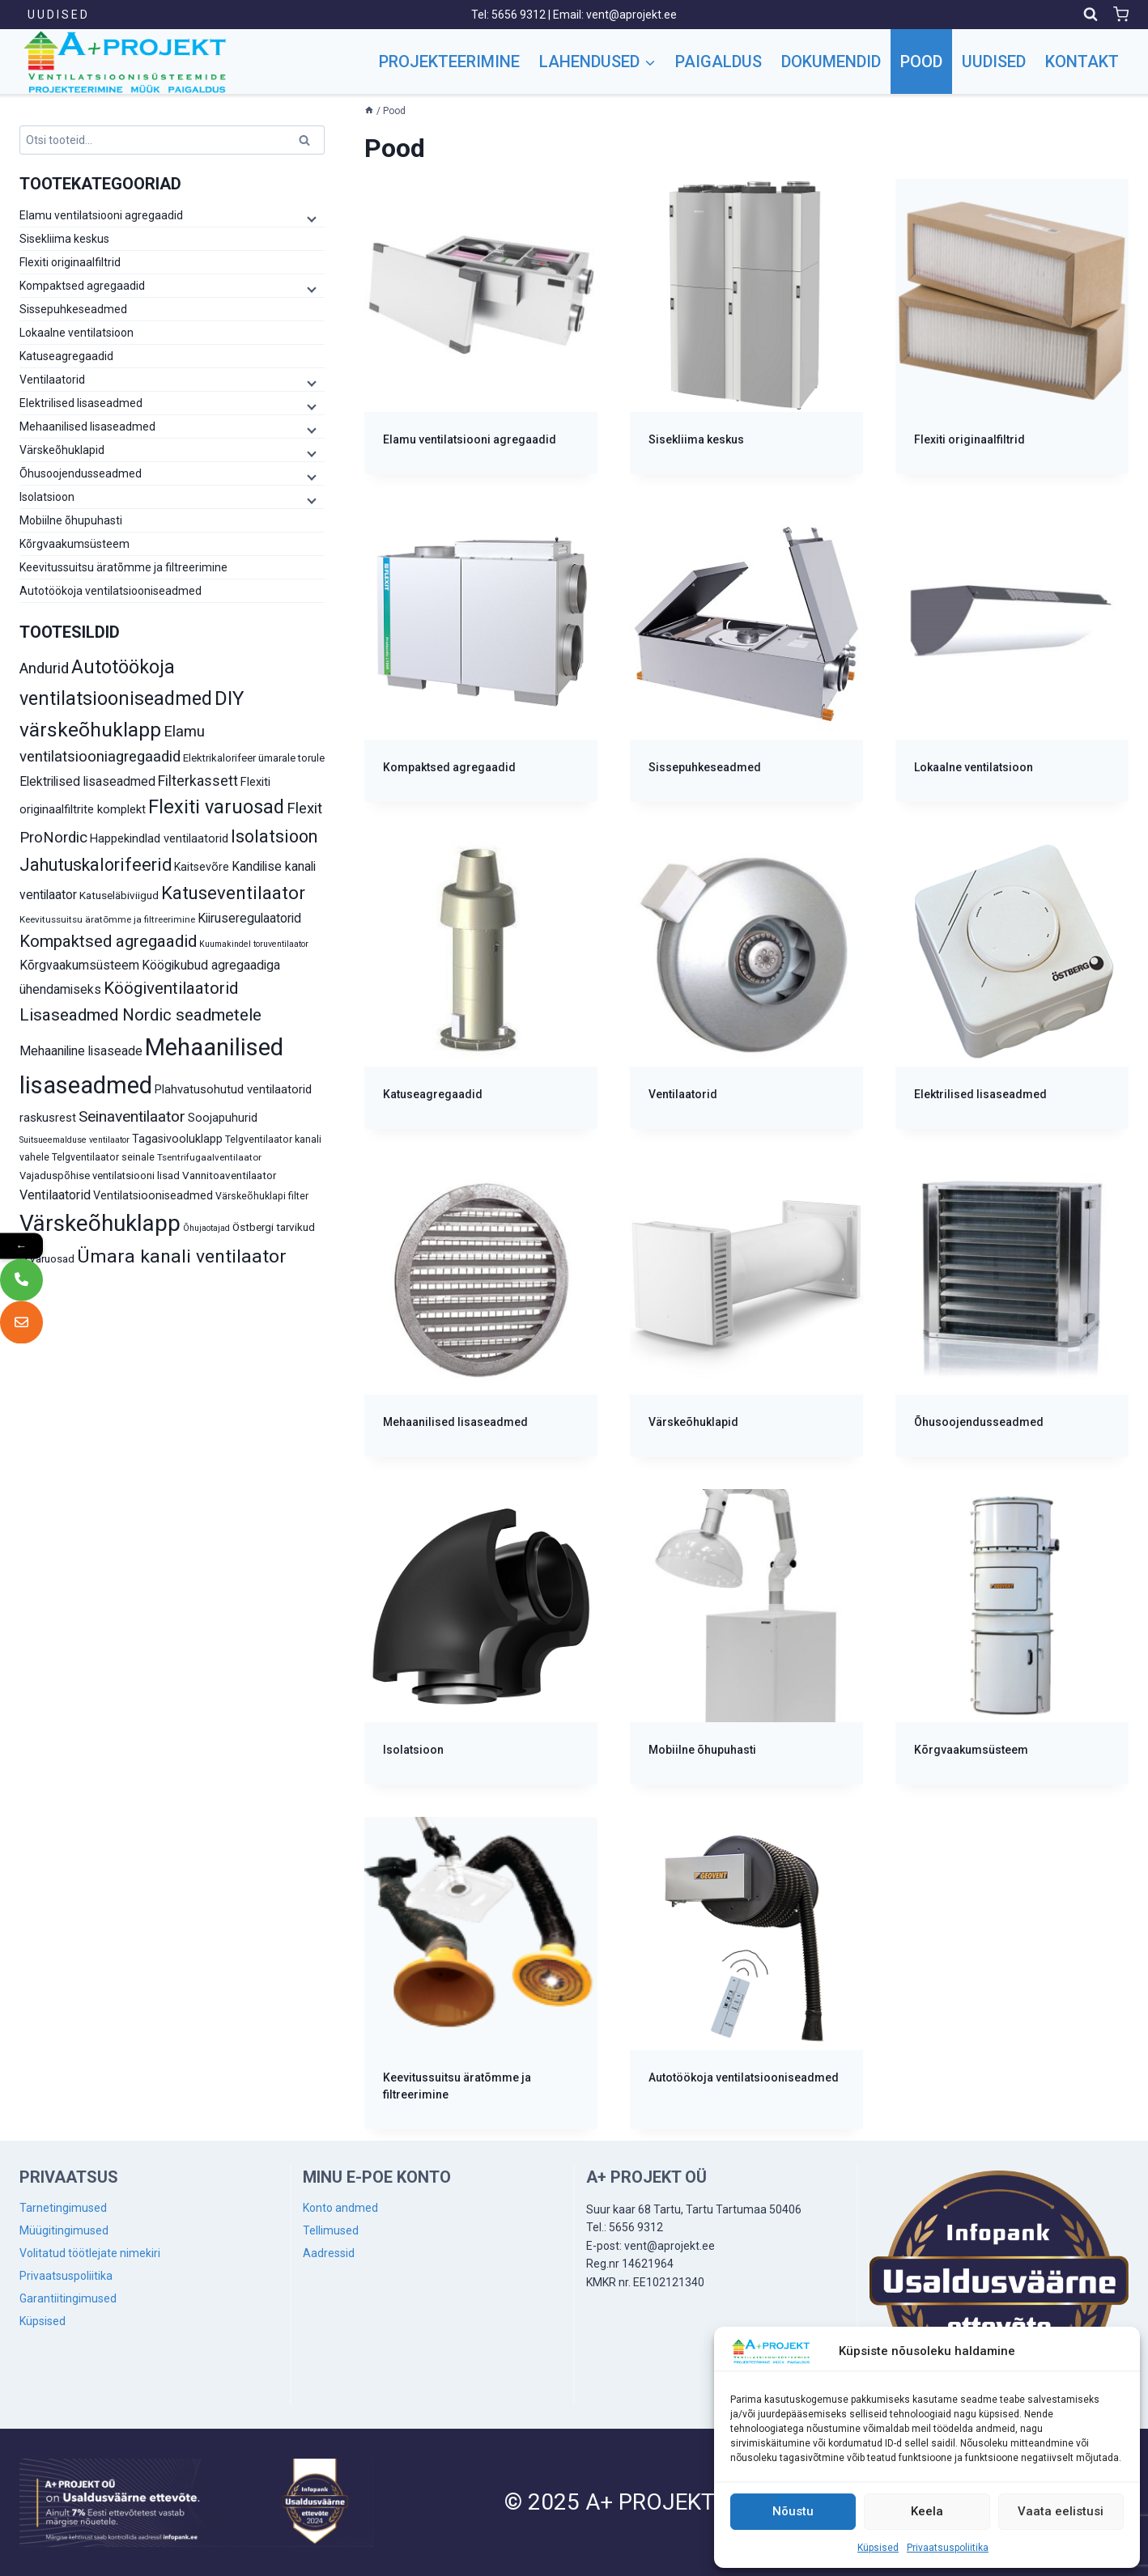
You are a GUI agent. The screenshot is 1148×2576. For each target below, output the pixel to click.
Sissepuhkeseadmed (73, 309)
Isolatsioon (46, 496)
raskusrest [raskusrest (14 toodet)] (47, 1117)
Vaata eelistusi (1060, 2511)
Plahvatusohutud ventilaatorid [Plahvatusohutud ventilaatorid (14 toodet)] (233, 1089)
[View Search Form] (1090, 14)
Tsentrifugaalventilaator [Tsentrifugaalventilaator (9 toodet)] (209, 1157)
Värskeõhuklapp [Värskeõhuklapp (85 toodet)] (100, 1223)
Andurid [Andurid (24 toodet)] (44, 668)
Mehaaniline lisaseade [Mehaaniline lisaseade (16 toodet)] (80, 1051)
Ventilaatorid (52, 379)
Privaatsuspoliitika (948, 2547)
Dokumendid (831, 61)
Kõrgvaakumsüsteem (74, 543)
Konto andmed (340, 2207)
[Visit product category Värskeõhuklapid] (746, 1309)
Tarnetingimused (63, 2207)
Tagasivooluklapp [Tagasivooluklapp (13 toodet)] (177, 1138)
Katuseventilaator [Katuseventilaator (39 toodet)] (233, 892)
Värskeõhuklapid (61, 449)
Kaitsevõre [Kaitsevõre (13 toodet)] (201, 866)
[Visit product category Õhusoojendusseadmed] (1012, 1309)
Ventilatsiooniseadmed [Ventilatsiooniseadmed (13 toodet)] (153, 1195)
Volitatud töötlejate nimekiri (89, 2253)
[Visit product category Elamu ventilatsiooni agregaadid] (480, 326)
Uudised (994, 61)
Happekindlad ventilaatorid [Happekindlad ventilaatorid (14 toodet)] (159, 838)
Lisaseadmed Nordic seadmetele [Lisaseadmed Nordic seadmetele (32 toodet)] (140, 1015)
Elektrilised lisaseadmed (80, 403)
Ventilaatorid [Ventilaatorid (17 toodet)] (55, 1195)
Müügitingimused (63, 2230)
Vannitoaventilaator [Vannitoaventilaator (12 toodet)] (229, 1175)
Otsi (307, 142)
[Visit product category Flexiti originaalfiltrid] (1012, 326)
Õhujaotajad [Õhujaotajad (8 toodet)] (206, 1228)
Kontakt (1082, 61)
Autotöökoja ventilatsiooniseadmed (110, 590)
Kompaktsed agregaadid (82, 285)
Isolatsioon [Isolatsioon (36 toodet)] (274, 836)
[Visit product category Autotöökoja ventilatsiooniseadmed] (746, 1964)
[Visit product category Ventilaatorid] (746, 982)
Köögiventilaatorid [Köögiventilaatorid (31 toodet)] (171, 988)
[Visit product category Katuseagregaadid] (480, 982)
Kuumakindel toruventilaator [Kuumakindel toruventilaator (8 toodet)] (253, 944)
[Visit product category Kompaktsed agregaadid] (480, 654)
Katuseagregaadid (66, 356)
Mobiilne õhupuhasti (70, 520)
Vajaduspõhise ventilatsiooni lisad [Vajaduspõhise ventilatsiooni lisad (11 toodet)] (99, 1175)
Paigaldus (718, 61)
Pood (921, 61)
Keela (927, 2511)
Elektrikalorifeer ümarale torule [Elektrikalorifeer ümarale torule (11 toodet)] (254, 758)
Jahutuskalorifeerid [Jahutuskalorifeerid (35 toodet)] (95, 865)
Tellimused (331, 2230)
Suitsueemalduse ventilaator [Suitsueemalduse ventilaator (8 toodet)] (74, 1140)
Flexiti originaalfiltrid (70, 262)
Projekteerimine (449, 61)
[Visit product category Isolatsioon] (480, 1637)
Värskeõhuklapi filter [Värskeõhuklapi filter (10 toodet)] (261, 1196)
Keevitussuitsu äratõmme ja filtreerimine (123, 567)
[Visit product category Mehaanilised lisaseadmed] (480, 1309)
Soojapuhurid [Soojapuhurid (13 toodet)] (222, 1117)
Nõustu (793, 2511)
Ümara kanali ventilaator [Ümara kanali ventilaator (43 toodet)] (182, 1256)
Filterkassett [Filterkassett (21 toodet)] (198, 781)
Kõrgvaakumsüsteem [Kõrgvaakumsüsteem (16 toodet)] (79, 965)
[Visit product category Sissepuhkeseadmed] (746, 654)
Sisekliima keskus (64, 238)
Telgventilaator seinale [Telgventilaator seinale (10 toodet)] (103, 1157)
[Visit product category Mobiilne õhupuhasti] (746, 1637)
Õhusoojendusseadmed (80, 473)
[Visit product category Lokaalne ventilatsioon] (1012, 654)
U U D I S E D (57, 14)
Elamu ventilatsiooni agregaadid (101, 215)
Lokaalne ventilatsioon (76, 332)
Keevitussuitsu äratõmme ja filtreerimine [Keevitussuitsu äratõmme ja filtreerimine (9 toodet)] (107, 919)
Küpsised (878, 2547)
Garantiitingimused (68, 2298)
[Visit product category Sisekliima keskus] (746, 326)
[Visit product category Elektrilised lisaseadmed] (1012, 982)
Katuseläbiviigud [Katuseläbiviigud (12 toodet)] (119, 895)
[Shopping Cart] (1121, 14)
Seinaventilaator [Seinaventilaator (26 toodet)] (132, 1116)
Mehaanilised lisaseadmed (87, 426)
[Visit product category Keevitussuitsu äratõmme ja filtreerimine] (480, 1973)
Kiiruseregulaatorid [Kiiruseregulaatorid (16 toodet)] (249, 918)
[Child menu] (310, 218)
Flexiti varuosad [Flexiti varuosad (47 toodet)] (216, 807)
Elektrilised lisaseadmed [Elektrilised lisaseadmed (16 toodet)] (87, 781)
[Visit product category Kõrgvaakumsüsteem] (1012, 1637)
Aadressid (329, 2253)
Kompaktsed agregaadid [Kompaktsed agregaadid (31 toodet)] (108, 941)
